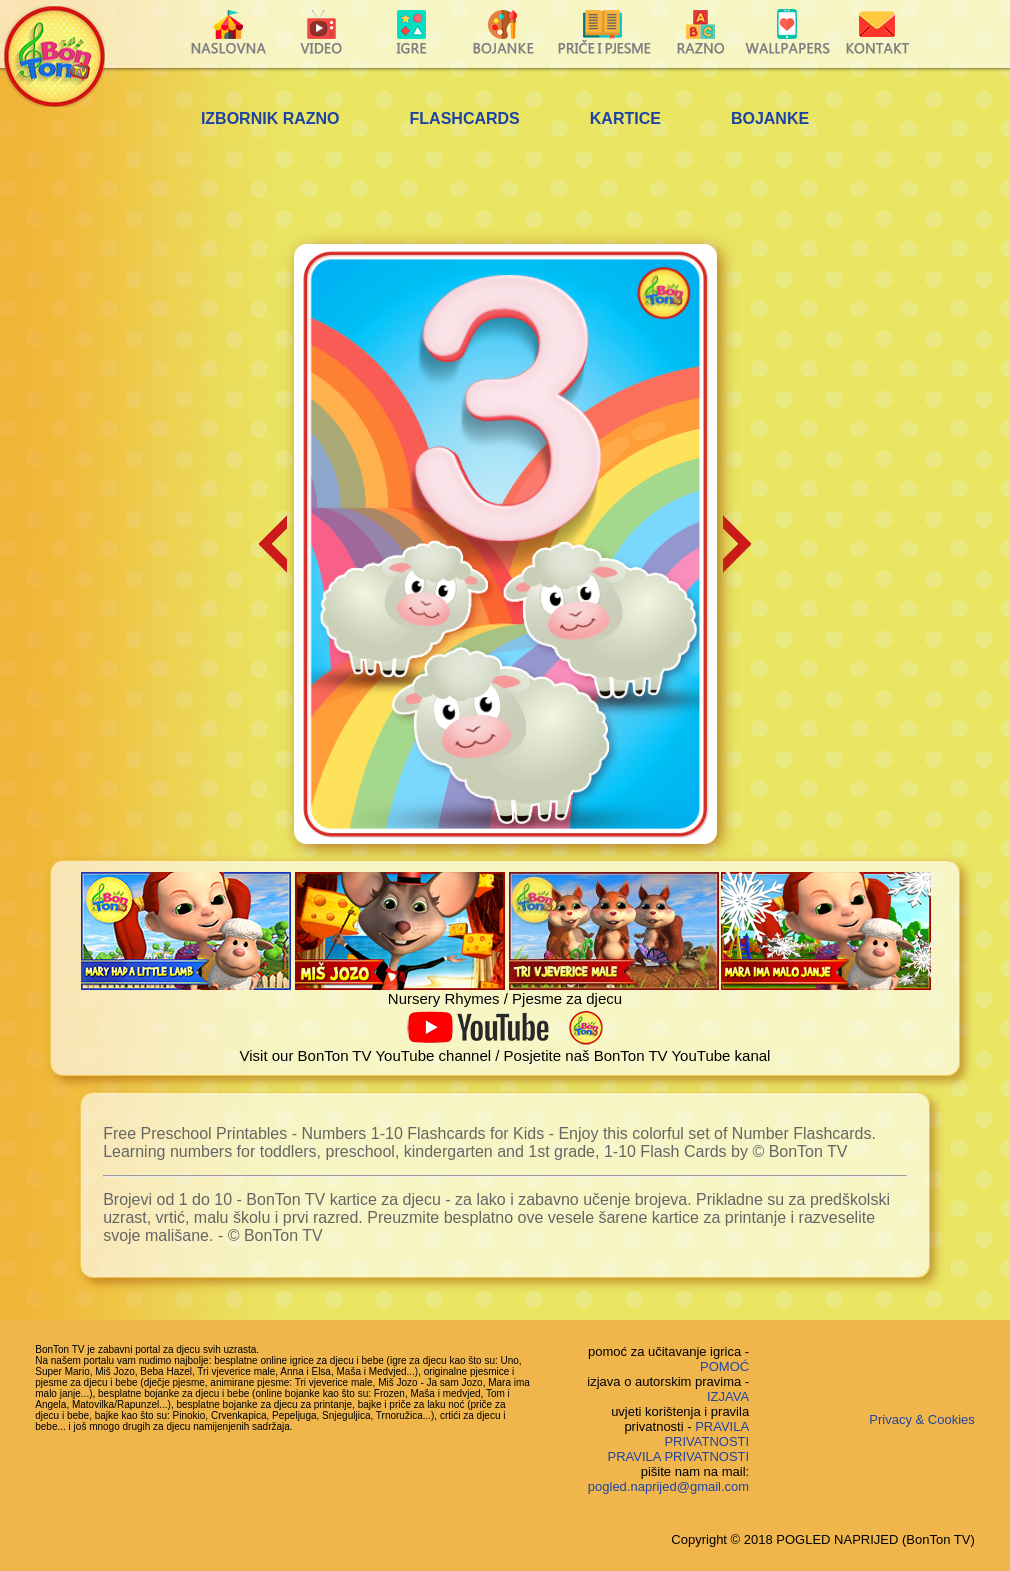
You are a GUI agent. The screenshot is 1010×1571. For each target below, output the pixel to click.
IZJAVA (728, 1396)
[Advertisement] (505, 189)
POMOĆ (724, 1366)
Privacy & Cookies (921, 1419)
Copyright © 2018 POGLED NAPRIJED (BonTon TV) (822, 1539)
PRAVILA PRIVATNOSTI (706, 1434)
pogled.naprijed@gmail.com (668, 1486)
